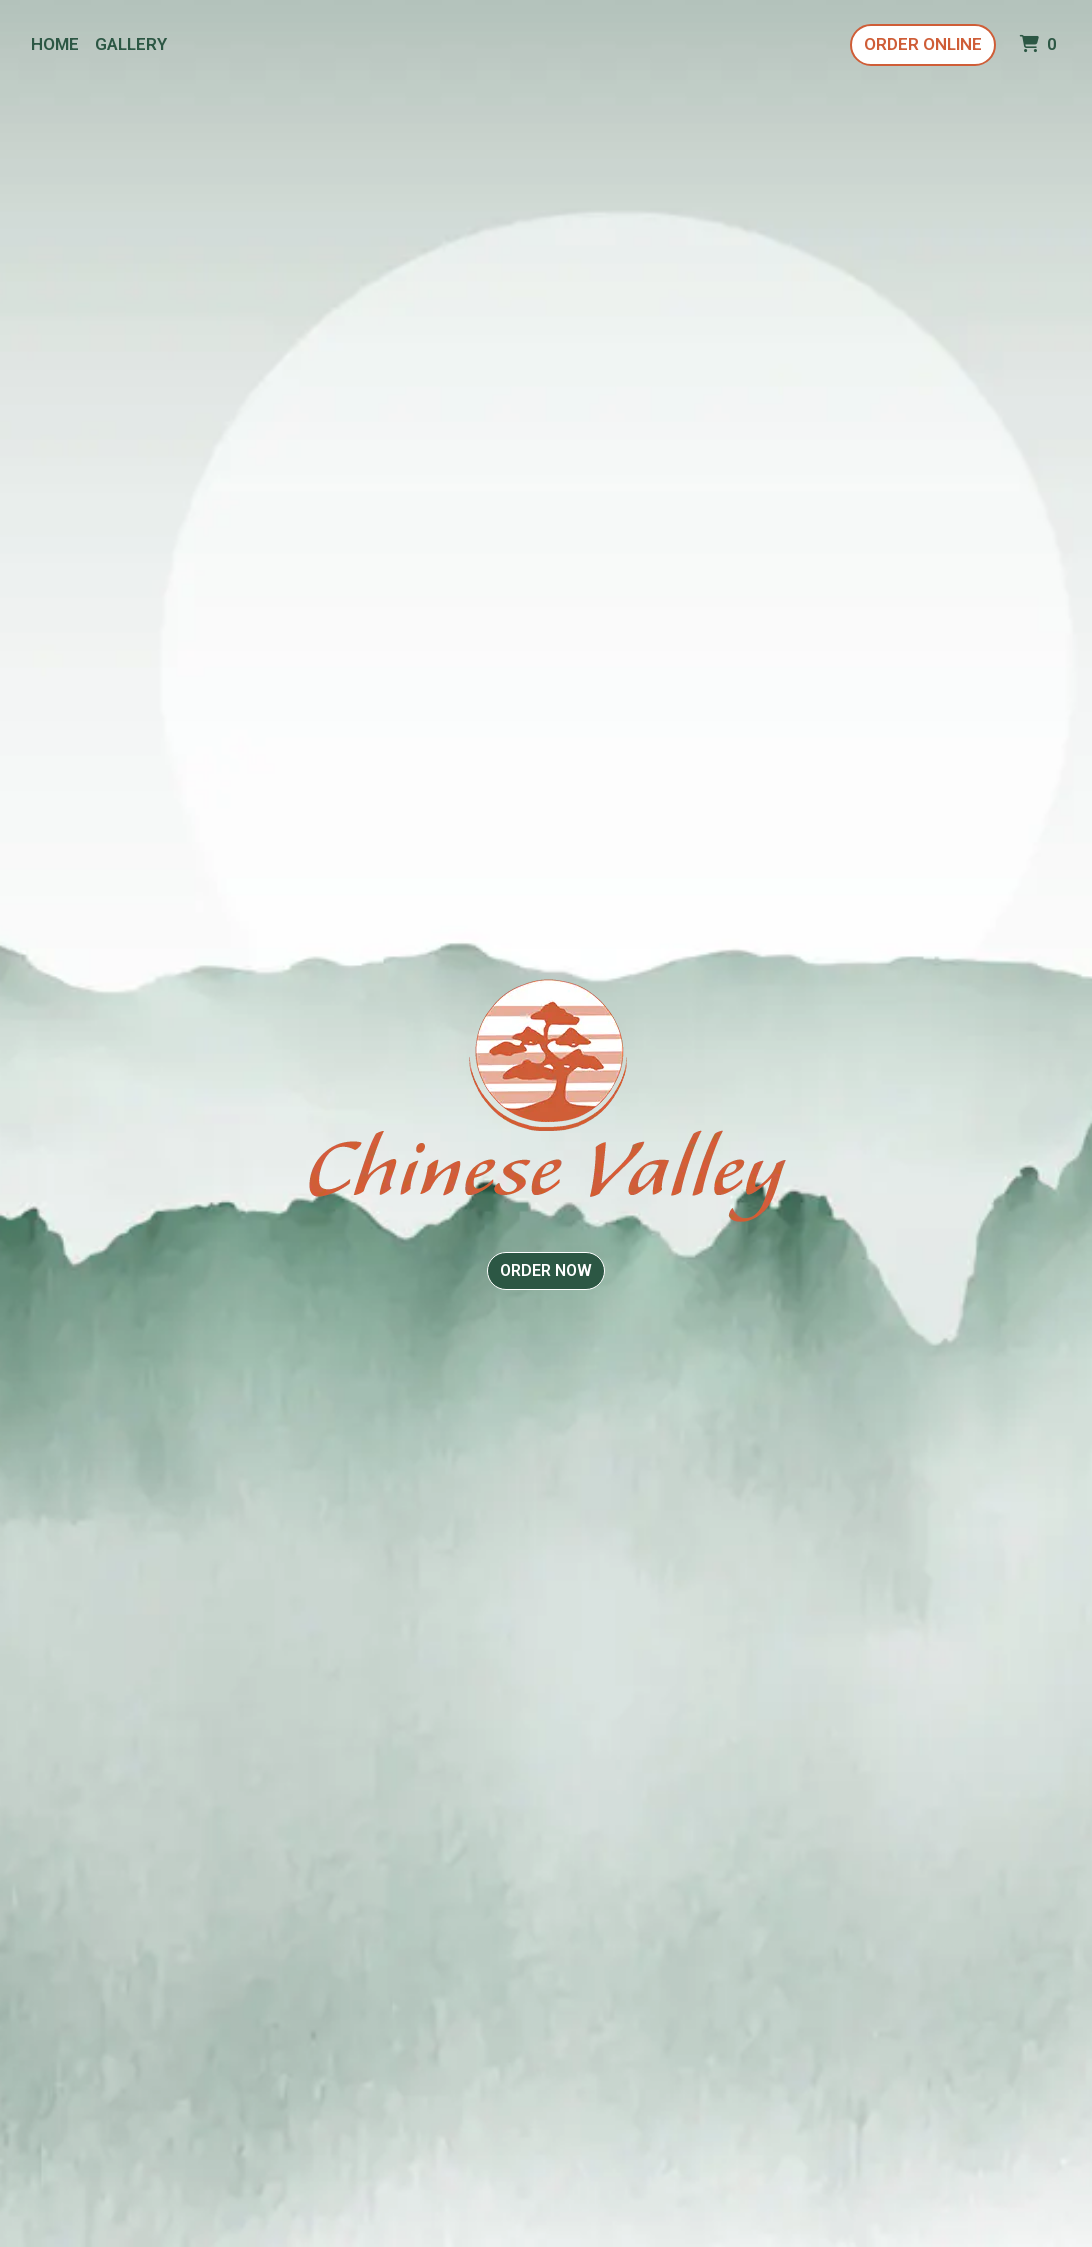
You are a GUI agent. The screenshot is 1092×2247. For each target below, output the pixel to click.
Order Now (546, 1270)
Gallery (131, 44)
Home (55, 44)
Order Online (923, 44)
